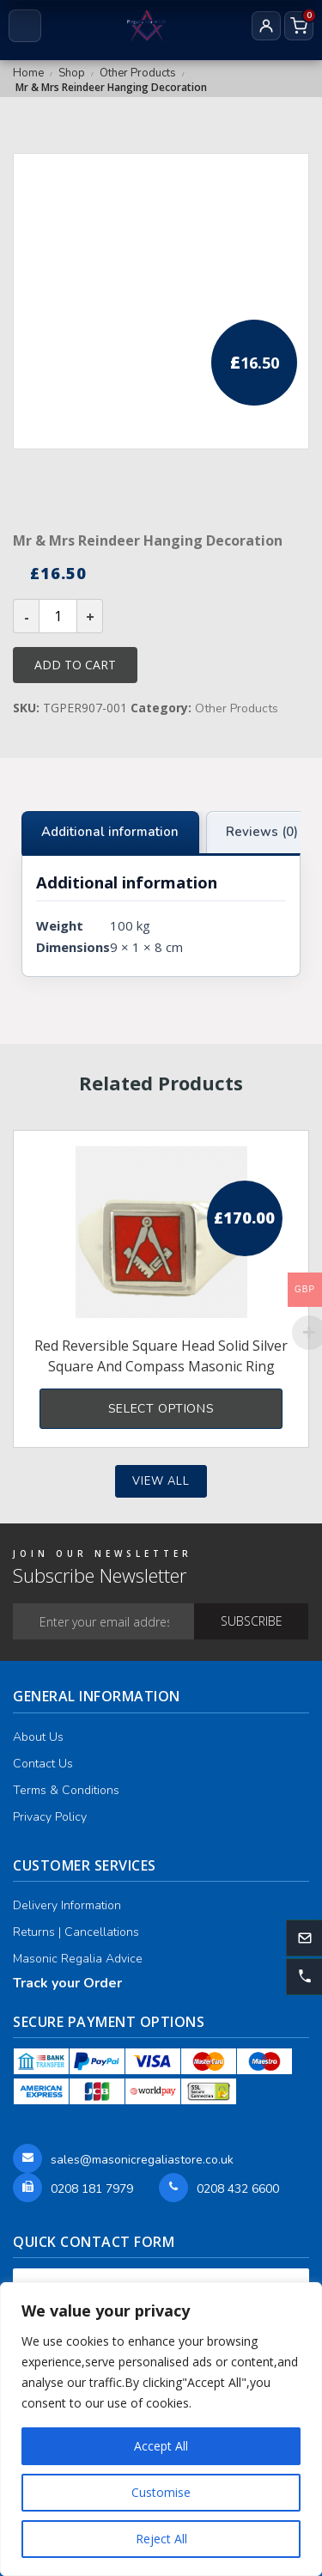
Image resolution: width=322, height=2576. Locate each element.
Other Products (138, 73)
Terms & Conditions (66, 1790)
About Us (38, 1737)
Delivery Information (67, 1905)
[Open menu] (25, 25)
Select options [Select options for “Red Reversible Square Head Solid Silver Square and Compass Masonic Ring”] (161, 1409)
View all (161, 1481)
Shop (71, 73)
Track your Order (67, 1983)
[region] (161, 2429)
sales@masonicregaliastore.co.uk (142, 2160)
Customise (161, 2492)
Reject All (161, 2538)
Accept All (161, 2446)
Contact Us (43, 1763)
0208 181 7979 (92, 2189)
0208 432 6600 (238, 2189)
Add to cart (75, 664)
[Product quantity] (58, 616)
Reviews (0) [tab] (262, 831)
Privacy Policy (50, 1817)
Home (28, 73)
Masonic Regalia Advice (78, 1958)
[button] (304, 1977)
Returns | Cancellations (76, 1932)
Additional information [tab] (110, 831)
